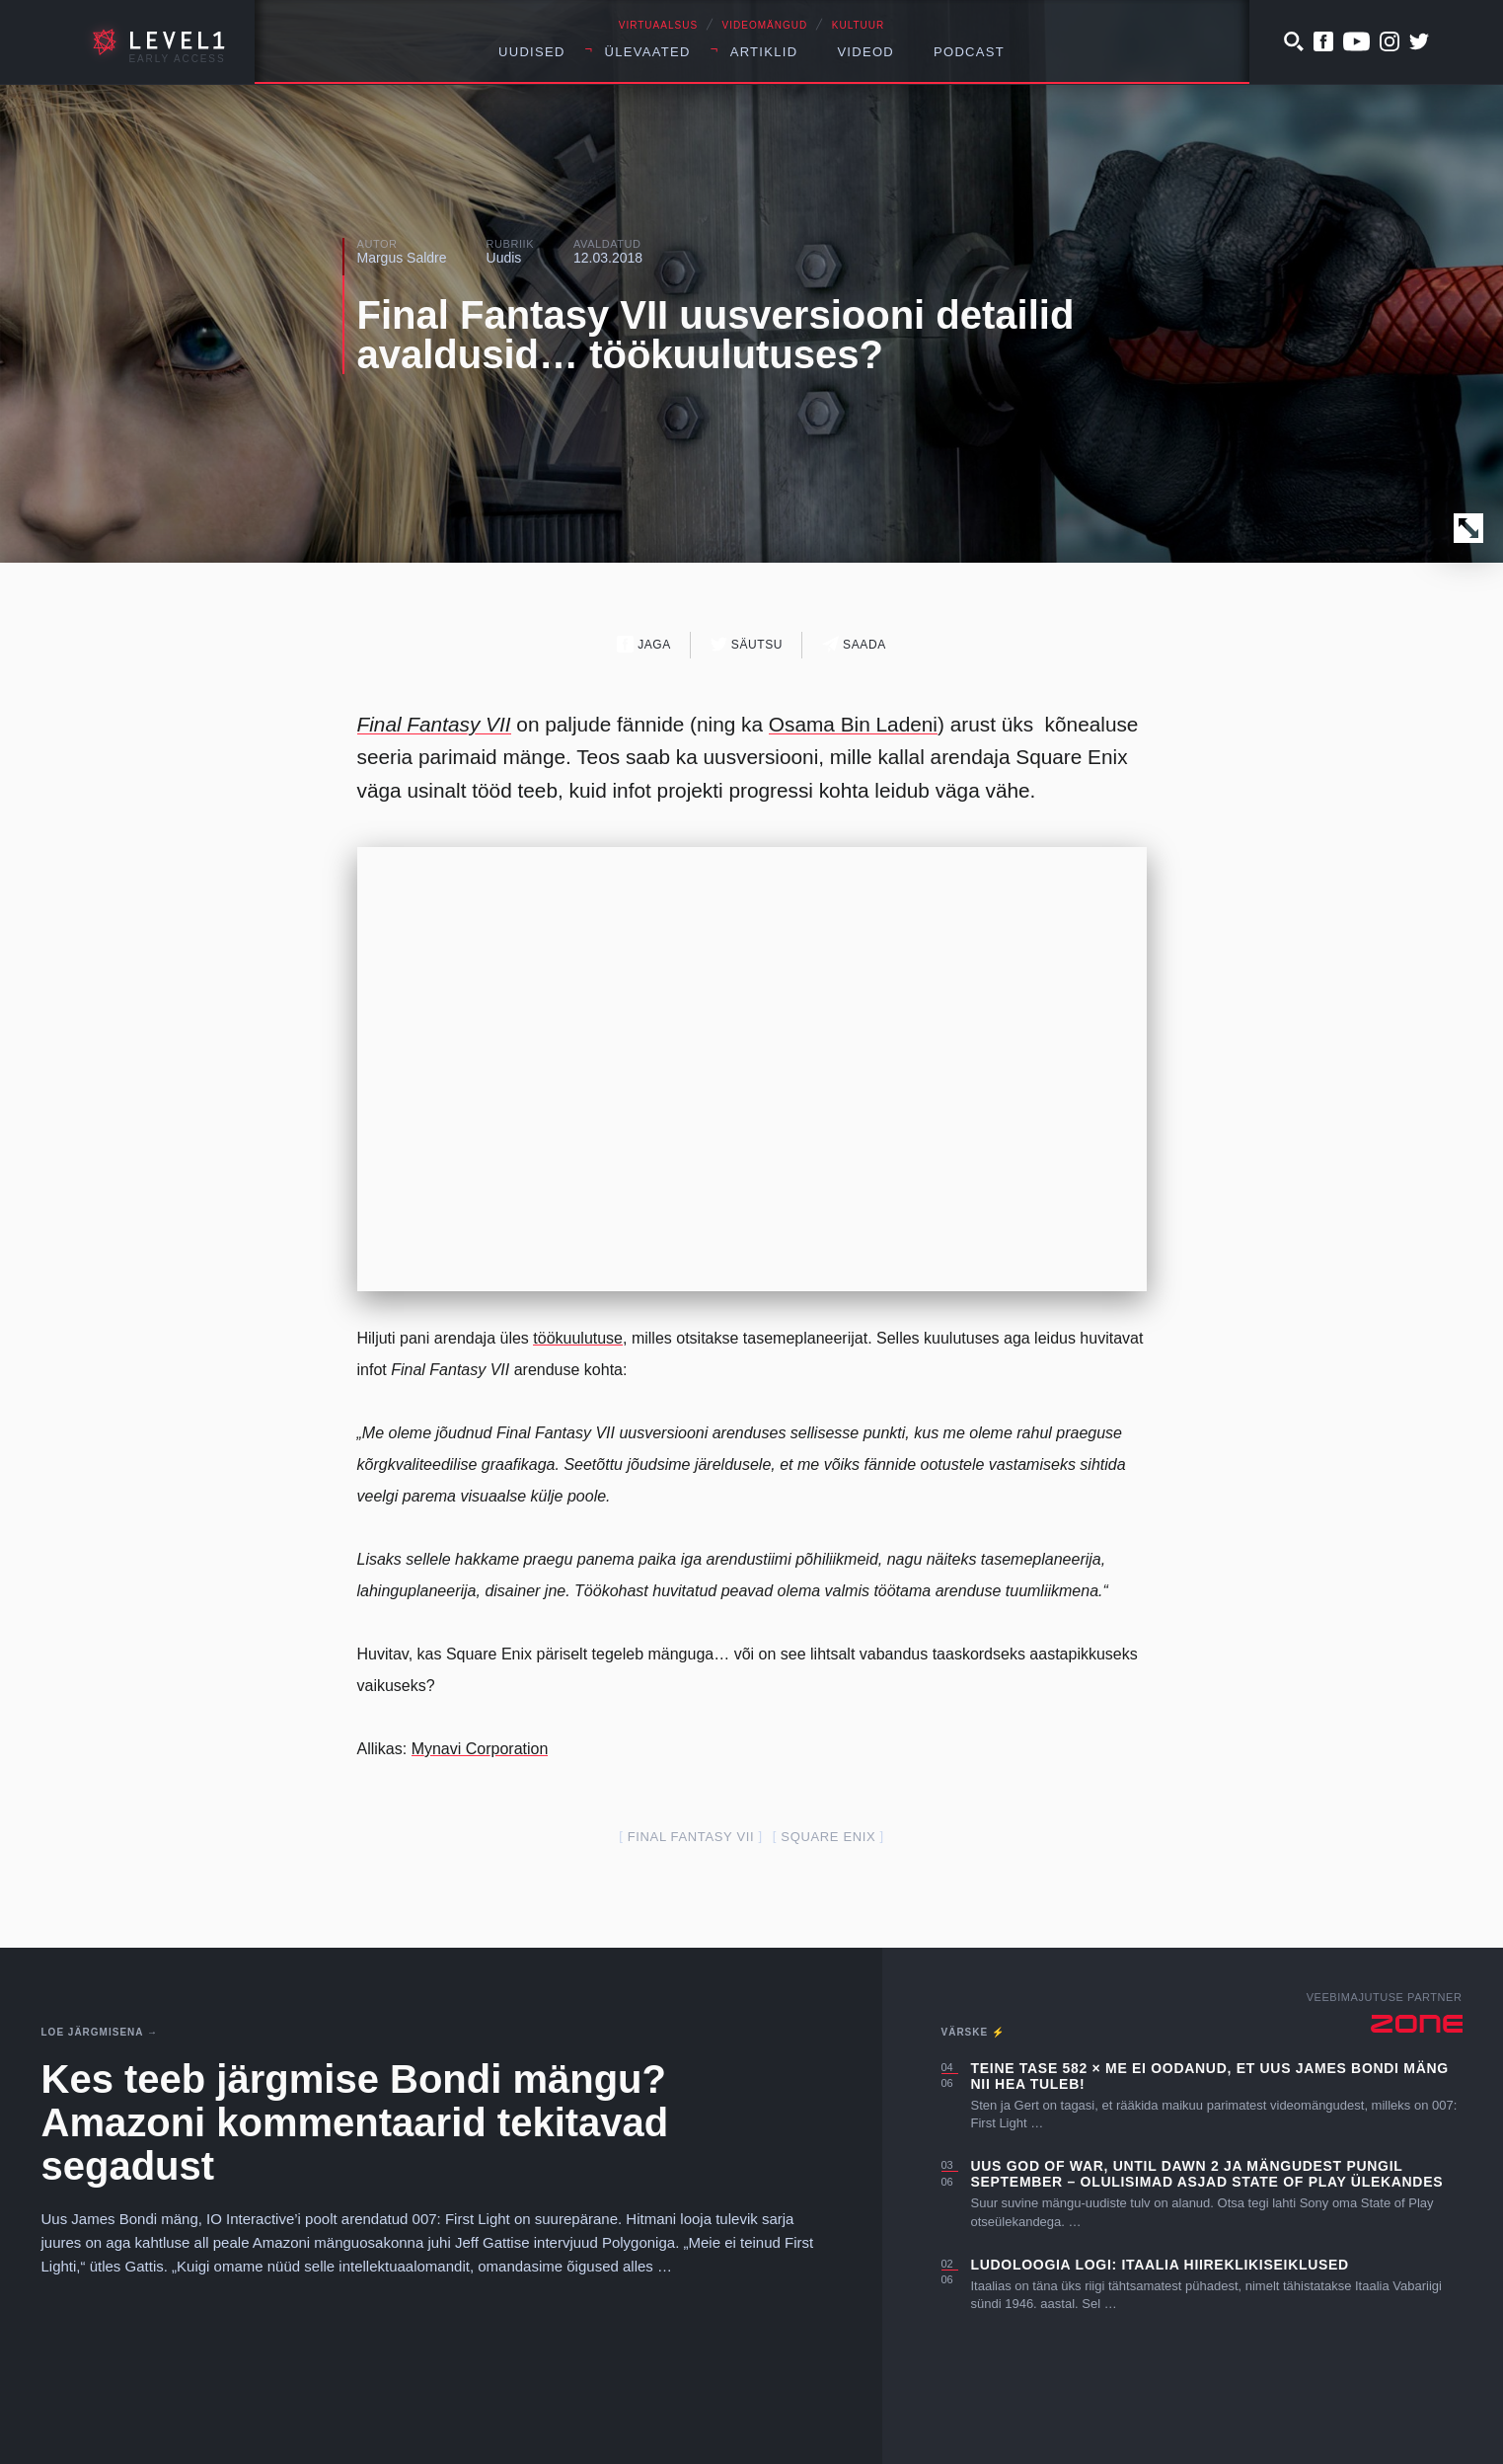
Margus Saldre (402, 258)
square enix (828, 1836)
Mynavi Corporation (480, 1748)
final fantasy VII (691, 1836)
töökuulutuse (578, 1338)
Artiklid (764, 51)
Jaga (644, 644)
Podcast (969, 51)
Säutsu (747, 644)
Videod (865, 51)
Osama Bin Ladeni (853, 724)
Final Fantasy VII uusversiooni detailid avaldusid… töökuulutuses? (716, 334)
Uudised (531, 51)
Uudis (504, 258)
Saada (854, 644)
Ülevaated (648, 51)
